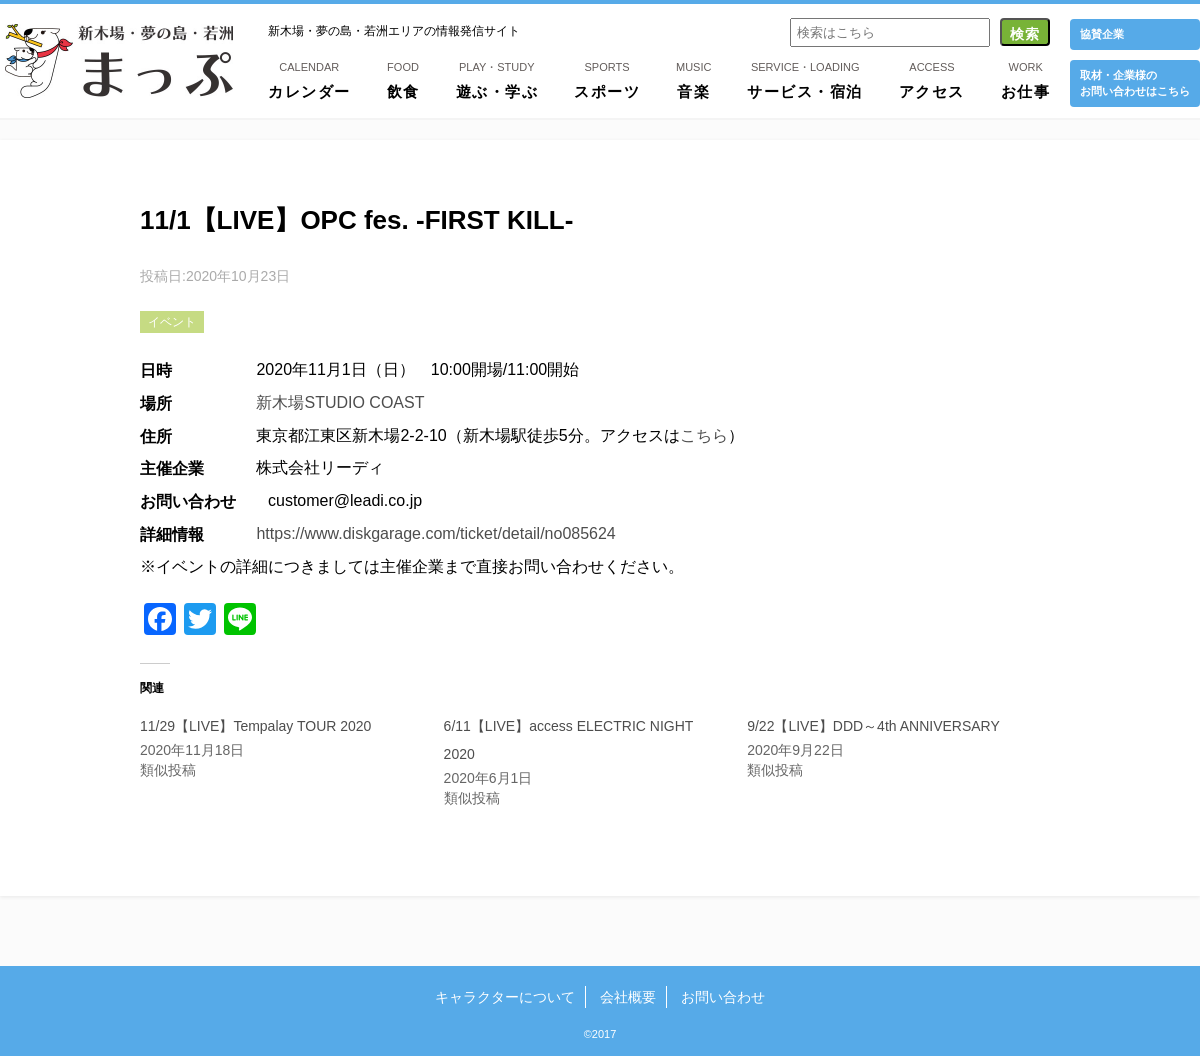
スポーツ (607, 79)
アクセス (932, 79)
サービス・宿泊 (805, 79)
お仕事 (1026, 79)
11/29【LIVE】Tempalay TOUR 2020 (255, 726)
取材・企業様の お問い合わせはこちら (1135, 82)
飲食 (403, 79)
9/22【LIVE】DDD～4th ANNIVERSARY (873, 726)
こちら (704, 435)
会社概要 (628, 997)
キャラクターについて (505, 997)
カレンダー (309, 79)
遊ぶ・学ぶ (497, 79)
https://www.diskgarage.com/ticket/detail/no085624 (435, 533)
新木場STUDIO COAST (340, 402)
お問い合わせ (723, 997)
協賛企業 (1102, 34)
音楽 (693, 79)
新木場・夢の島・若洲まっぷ (119, 61)
